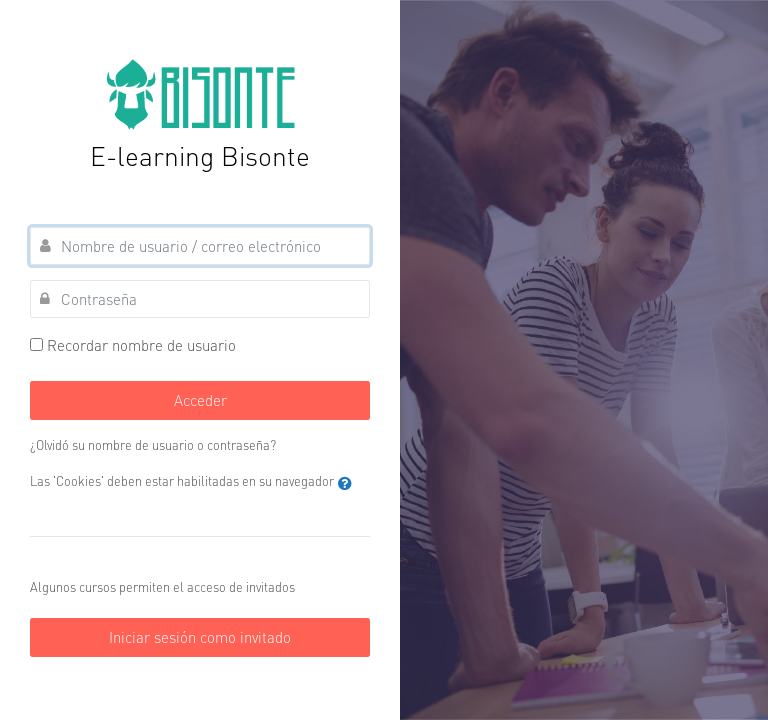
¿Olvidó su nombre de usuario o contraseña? (153, 445)
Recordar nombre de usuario (141, 345)
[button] (345, 483)
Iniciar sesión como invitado (200, 637)
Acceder (200, 400)
